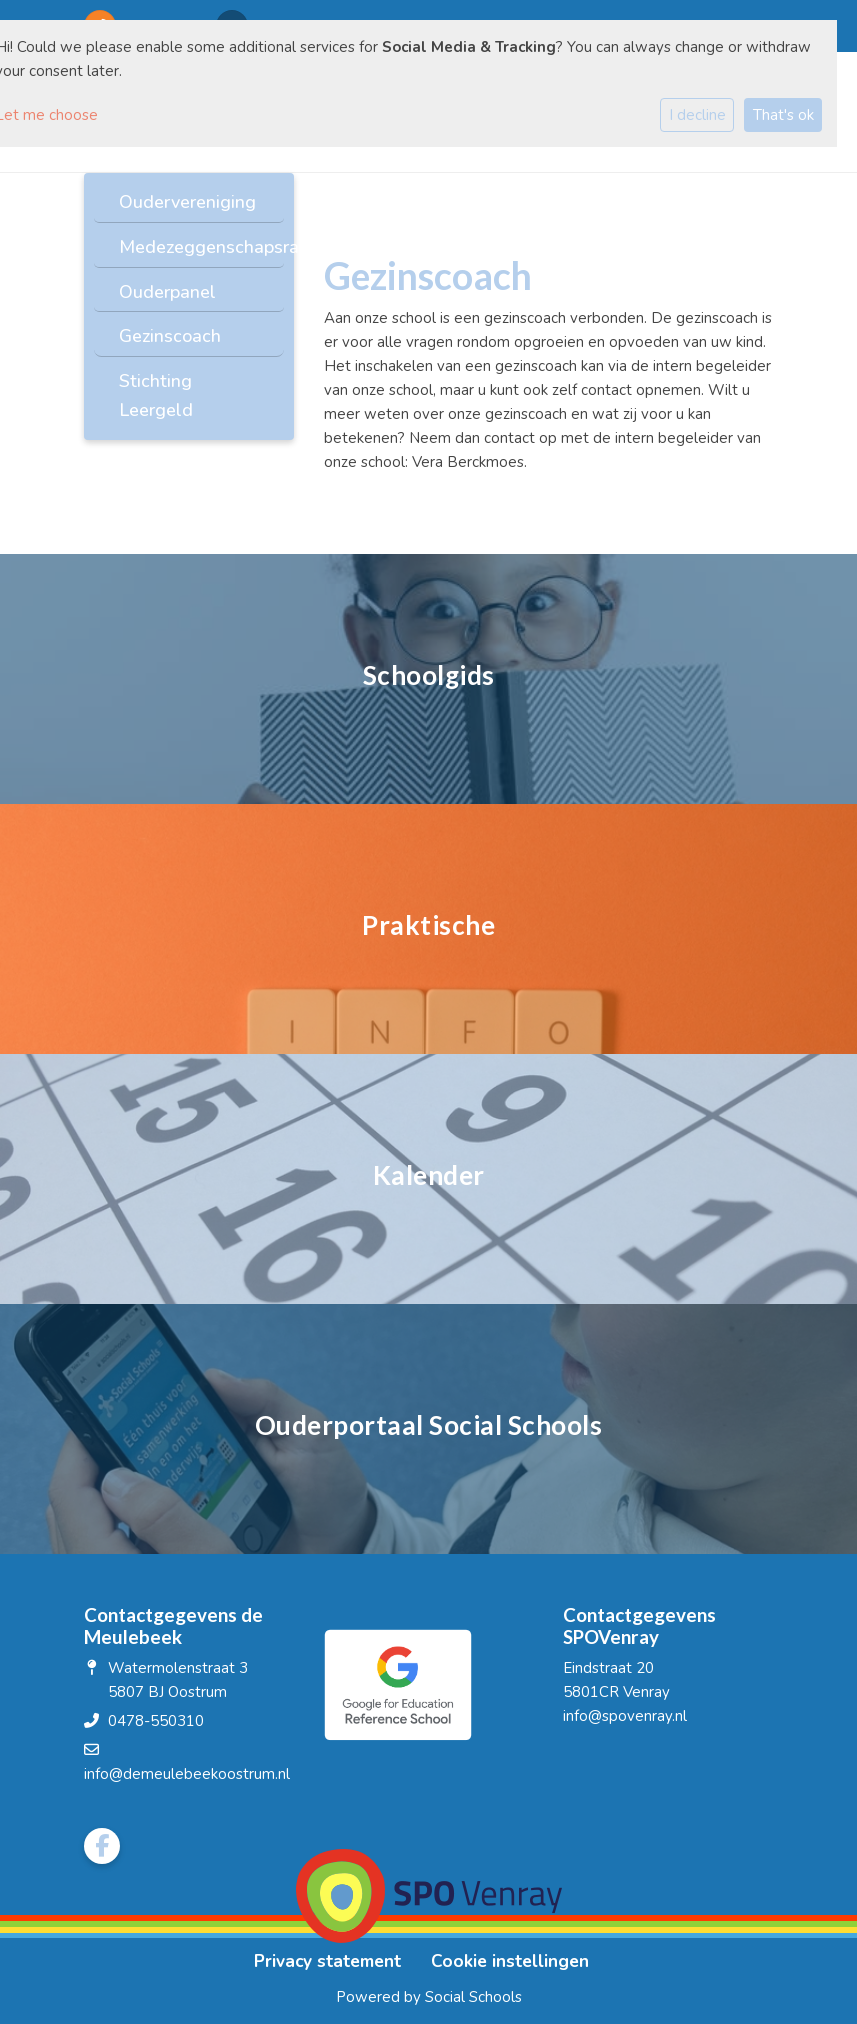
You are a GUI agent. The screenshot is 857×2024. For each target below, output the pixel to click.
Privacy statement (327, 1961)
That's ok (783, 115)
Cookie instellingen (510, 1961)
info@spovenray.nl (625, 1716)
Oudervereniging (187, 202)
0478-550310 (156, 1721)
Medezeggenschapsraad (196, 247)
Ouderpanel (167, 292)
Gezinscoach (170, 336)
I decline (697, 115)
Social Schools (473, 1997)
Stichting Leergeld (156, 395)
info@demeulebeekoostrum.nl (187, 1774)
